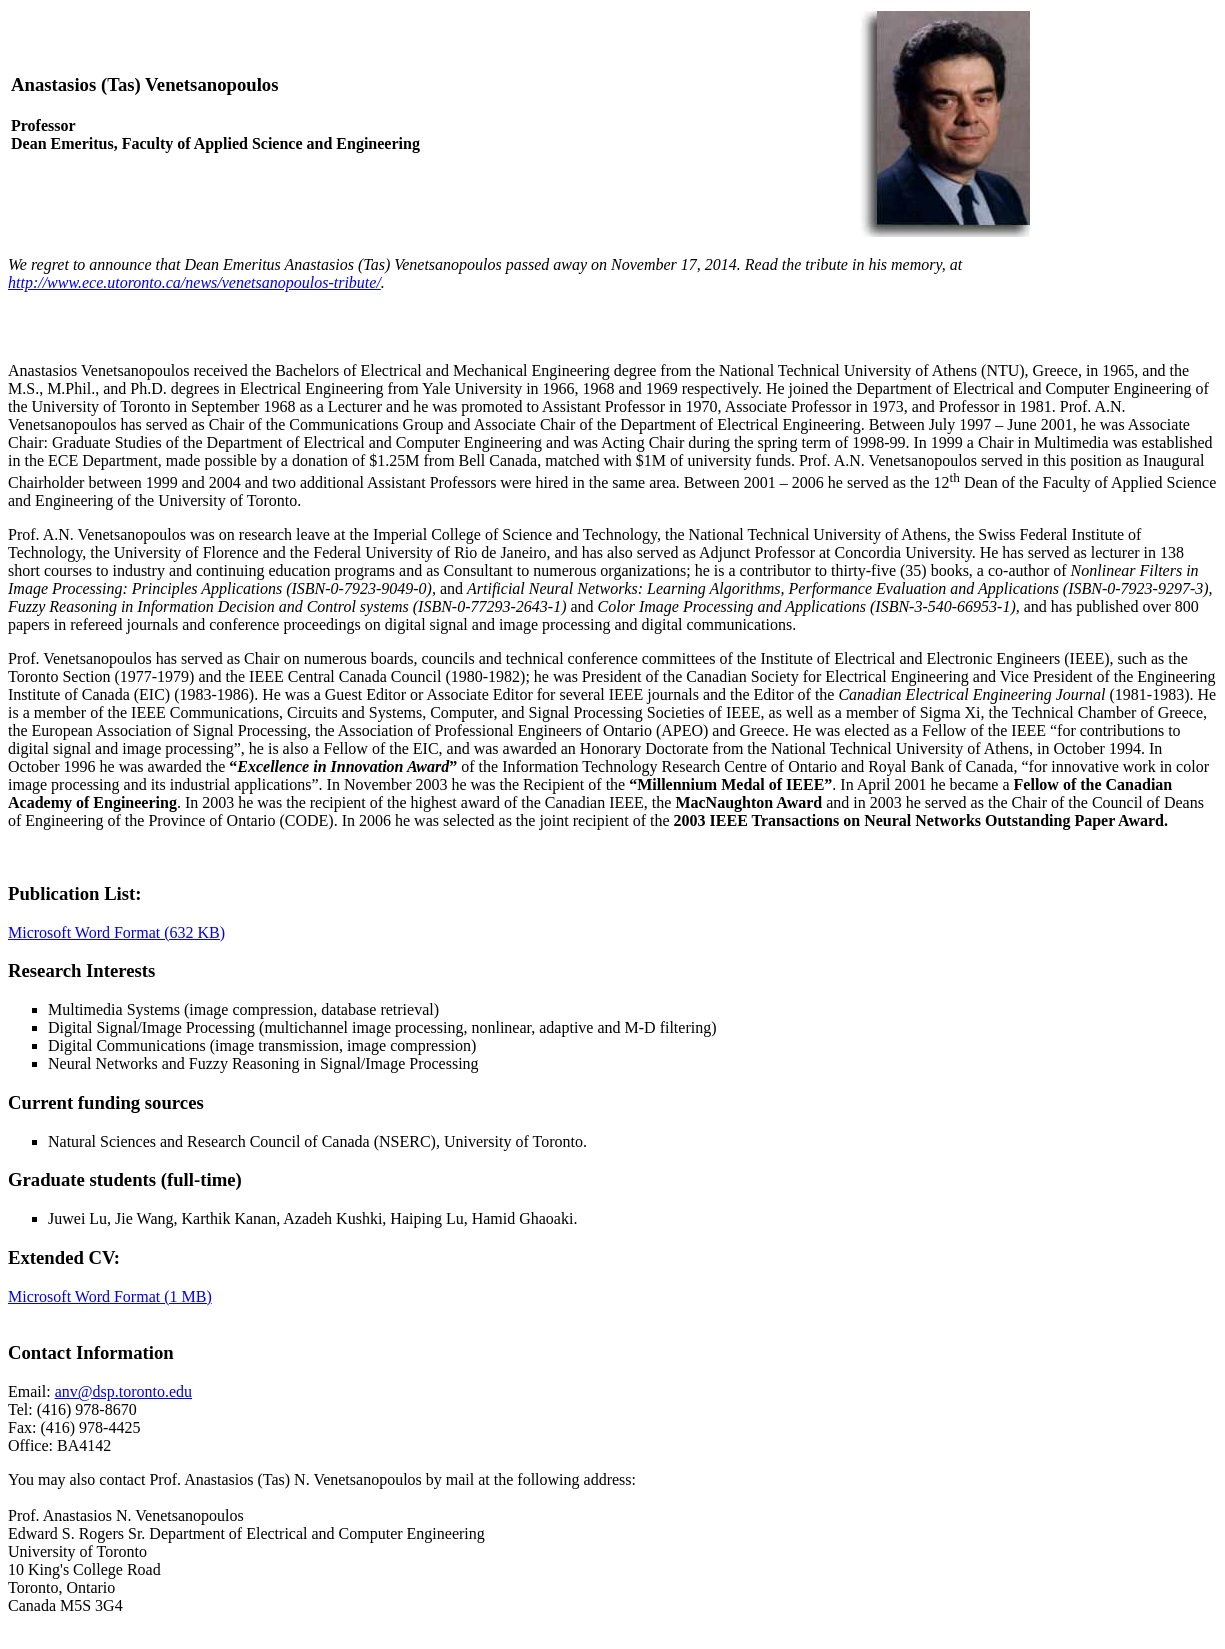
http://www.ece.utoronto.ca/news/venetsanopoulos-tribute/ (194, 282)
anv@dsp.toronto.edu (123, 1391)
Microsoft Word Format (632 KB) (116, 932)
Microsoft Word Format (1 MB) (110, 1296)
